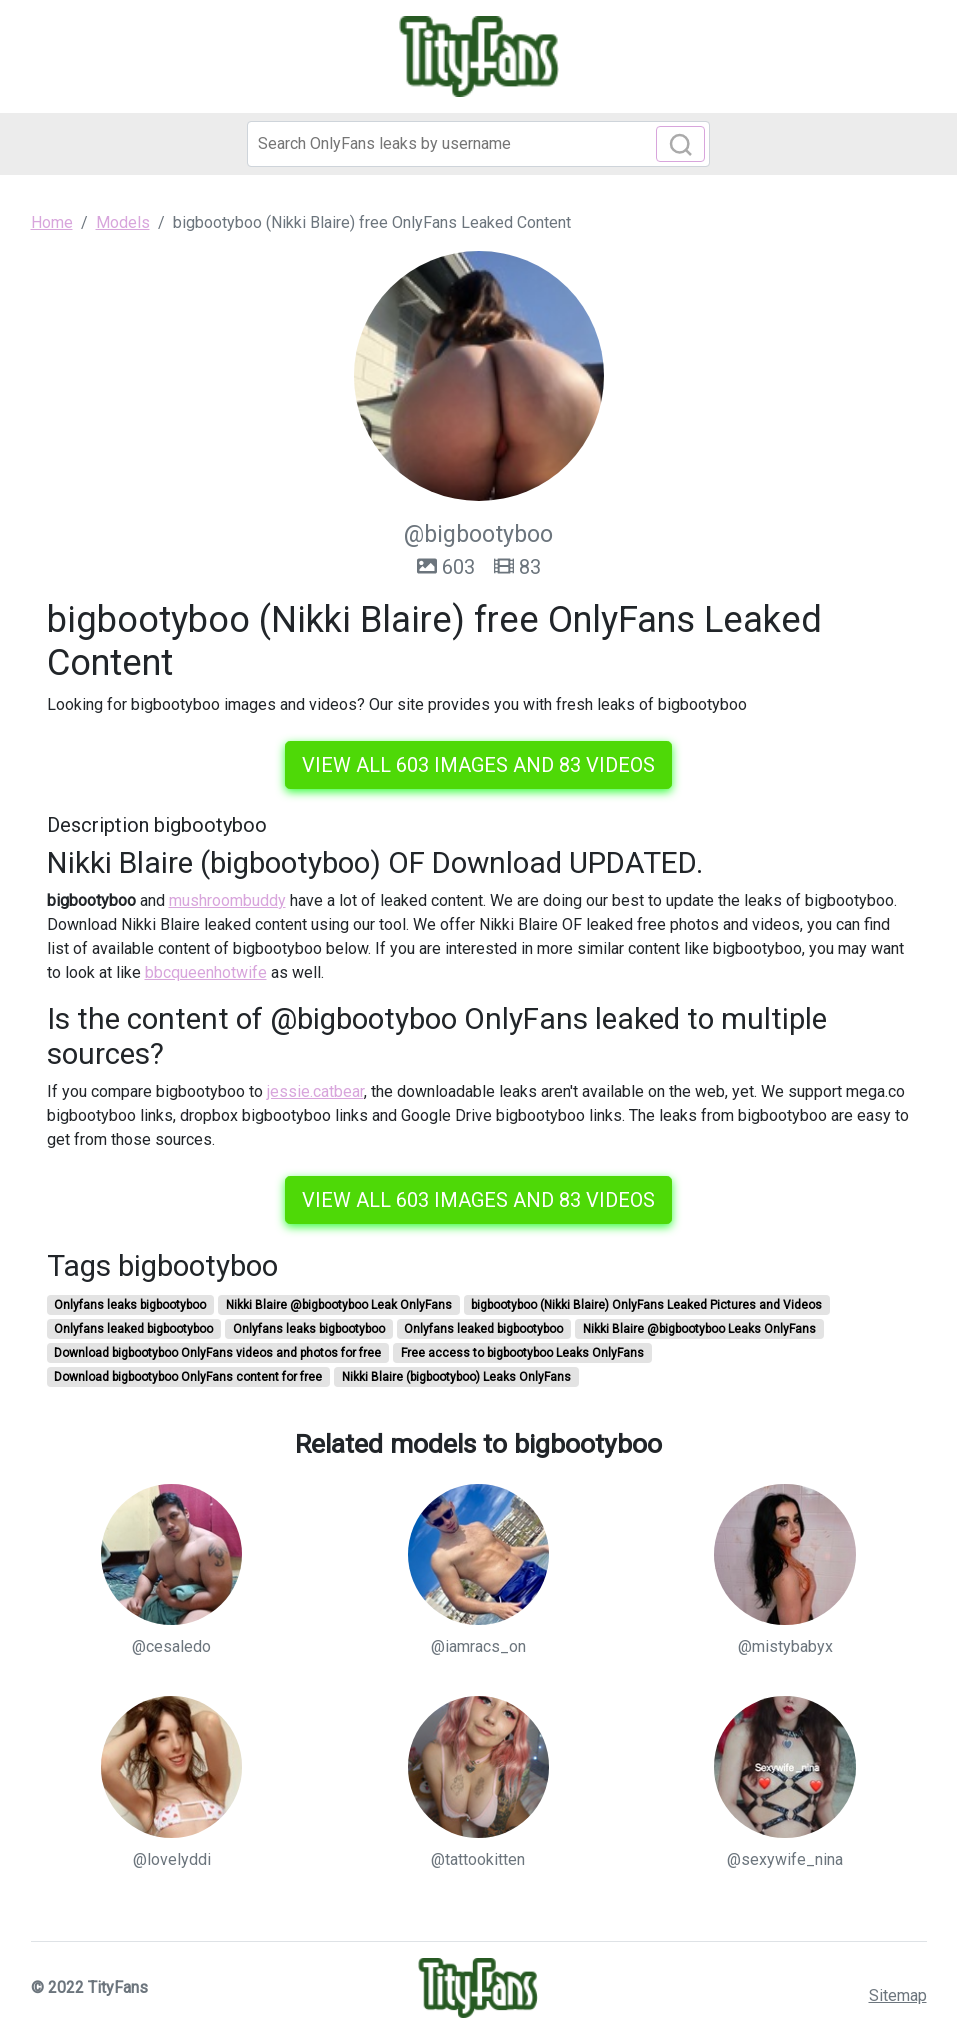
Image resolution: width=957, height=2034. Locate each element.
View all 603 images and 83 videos (478, 765)
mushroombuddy (227, 900)
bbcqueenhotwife (206, 972)
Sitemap (898, 1995)
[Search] (478, 144)
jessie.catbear (315, 1091)
